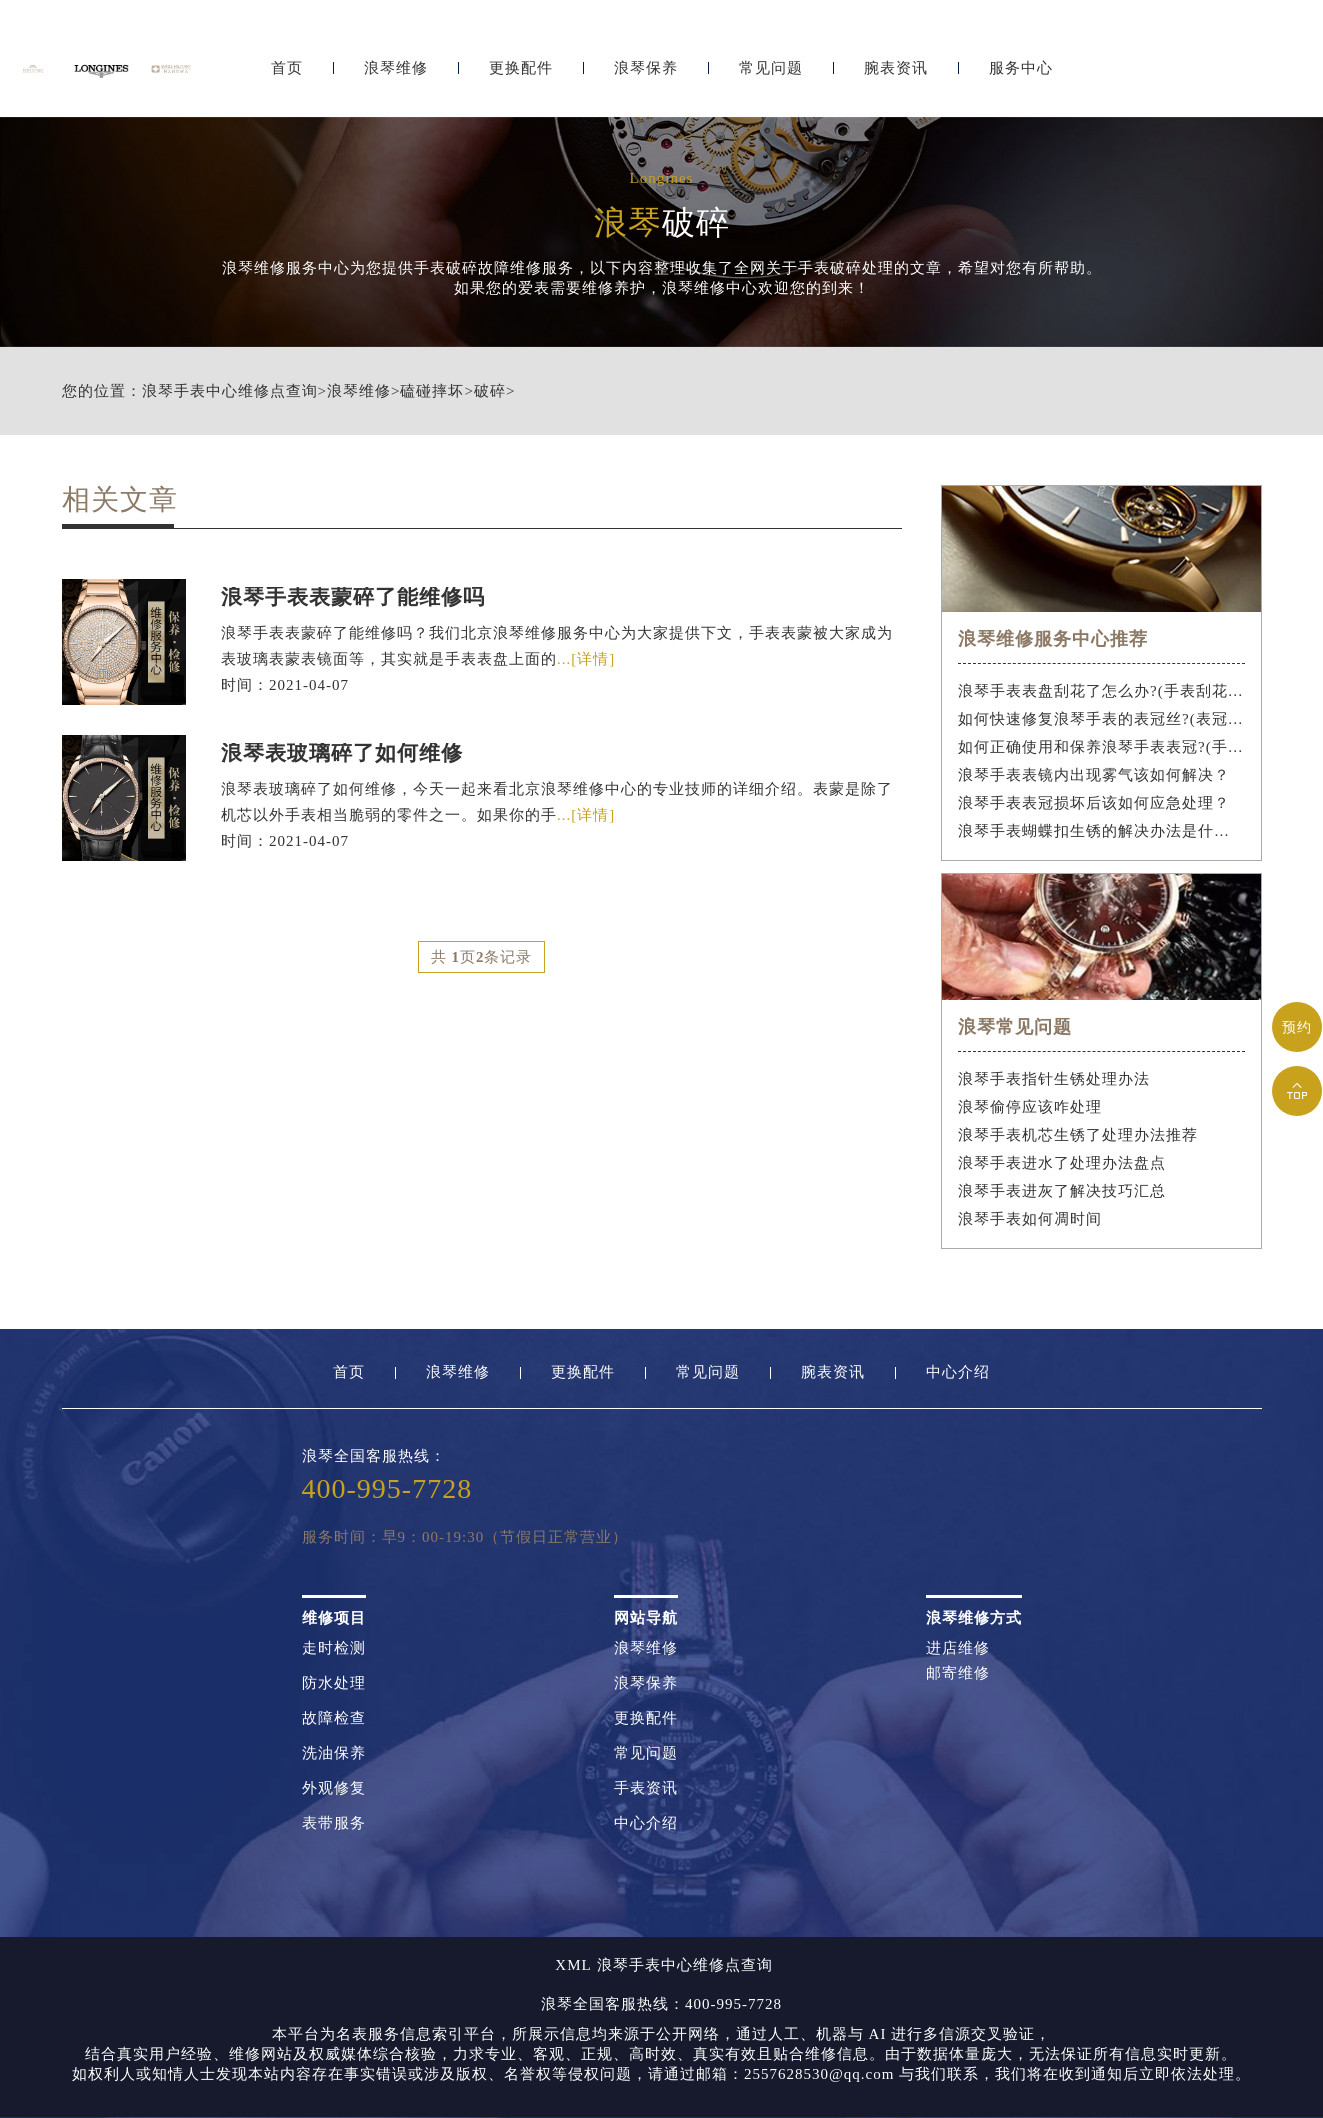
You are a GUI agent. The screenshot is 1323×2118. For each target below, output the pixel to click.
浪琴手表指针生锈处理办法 (1054, 1079)
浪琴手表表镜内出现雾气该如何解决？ (1094, 775)
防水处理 (334, 1683)
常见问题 (771, 67)
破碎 (490, 391)
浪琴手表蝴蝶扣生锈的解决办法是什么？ (1101, 831)
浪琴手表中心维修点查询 (230, 391)
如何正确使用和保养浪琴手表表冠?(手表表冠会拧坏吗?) (1101, 747)
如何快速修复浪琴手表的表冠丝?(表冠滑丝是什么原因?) (1101, 719)
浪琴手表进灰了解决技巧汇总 (1062, 1191)
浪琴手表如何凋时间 (1030, 1219)
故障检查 (334, 1718)
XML (573, 1965)
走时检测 (334, 1648)
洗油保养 (334, 1753)
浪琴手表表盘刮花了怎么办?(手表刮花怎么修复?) (1101, 691)
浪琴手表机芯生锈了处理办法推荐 (1078, 1135)
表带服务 (334, 1823)
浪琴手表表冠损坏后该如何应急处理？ (1094, 803)
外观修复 (334, 1788)
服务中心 (1021, 67)
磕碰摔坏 (432, 391)
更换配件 (521, 67)
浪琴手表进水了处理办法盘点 (1062, 1163)
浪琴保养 (646, 67)
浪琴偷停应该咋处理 (1030, 1107)
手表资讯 (646, 1788)
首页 (287, 67)
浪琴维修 (396, 67)
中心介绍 (958, 1372)
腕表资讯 (896, 67)
